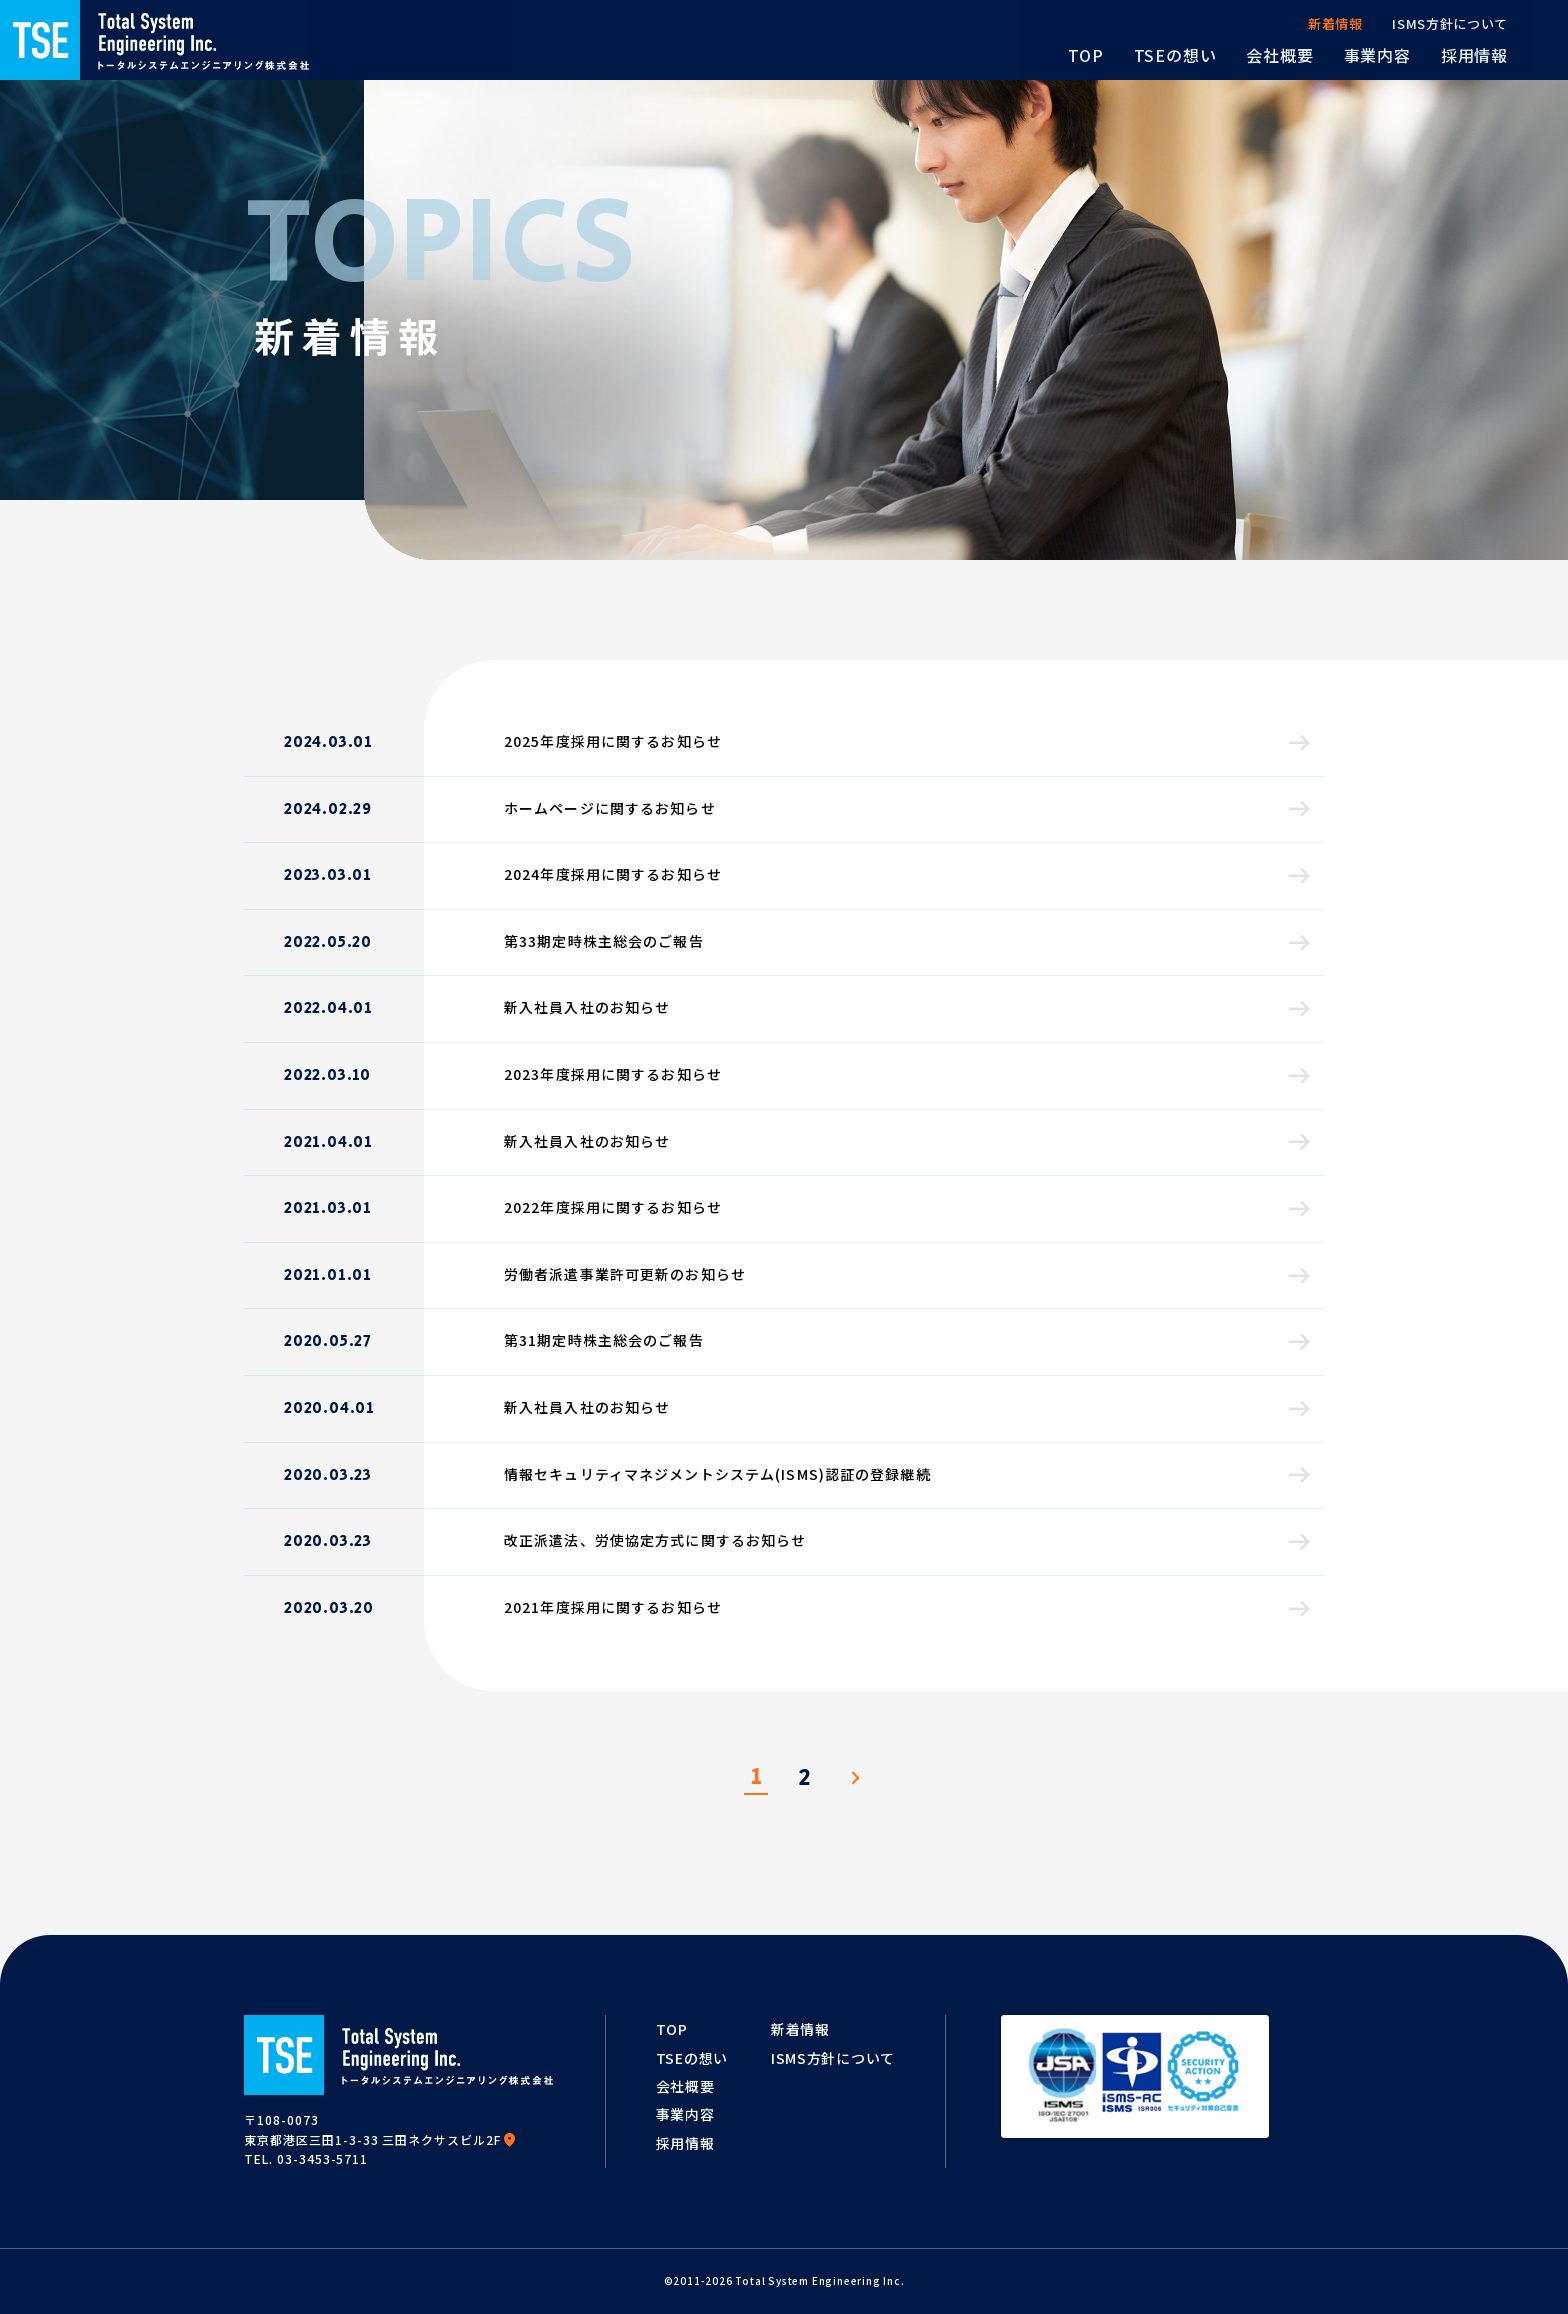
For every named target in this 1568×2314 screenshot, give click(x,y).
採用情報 (685, 2143)
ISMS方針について (833, 2058)
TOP (672, 2029)
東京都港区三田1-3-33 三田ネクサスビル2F (380, 2139)
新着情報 (800, 2029)
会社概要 (685, 2086)
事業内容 (685, 2114)
